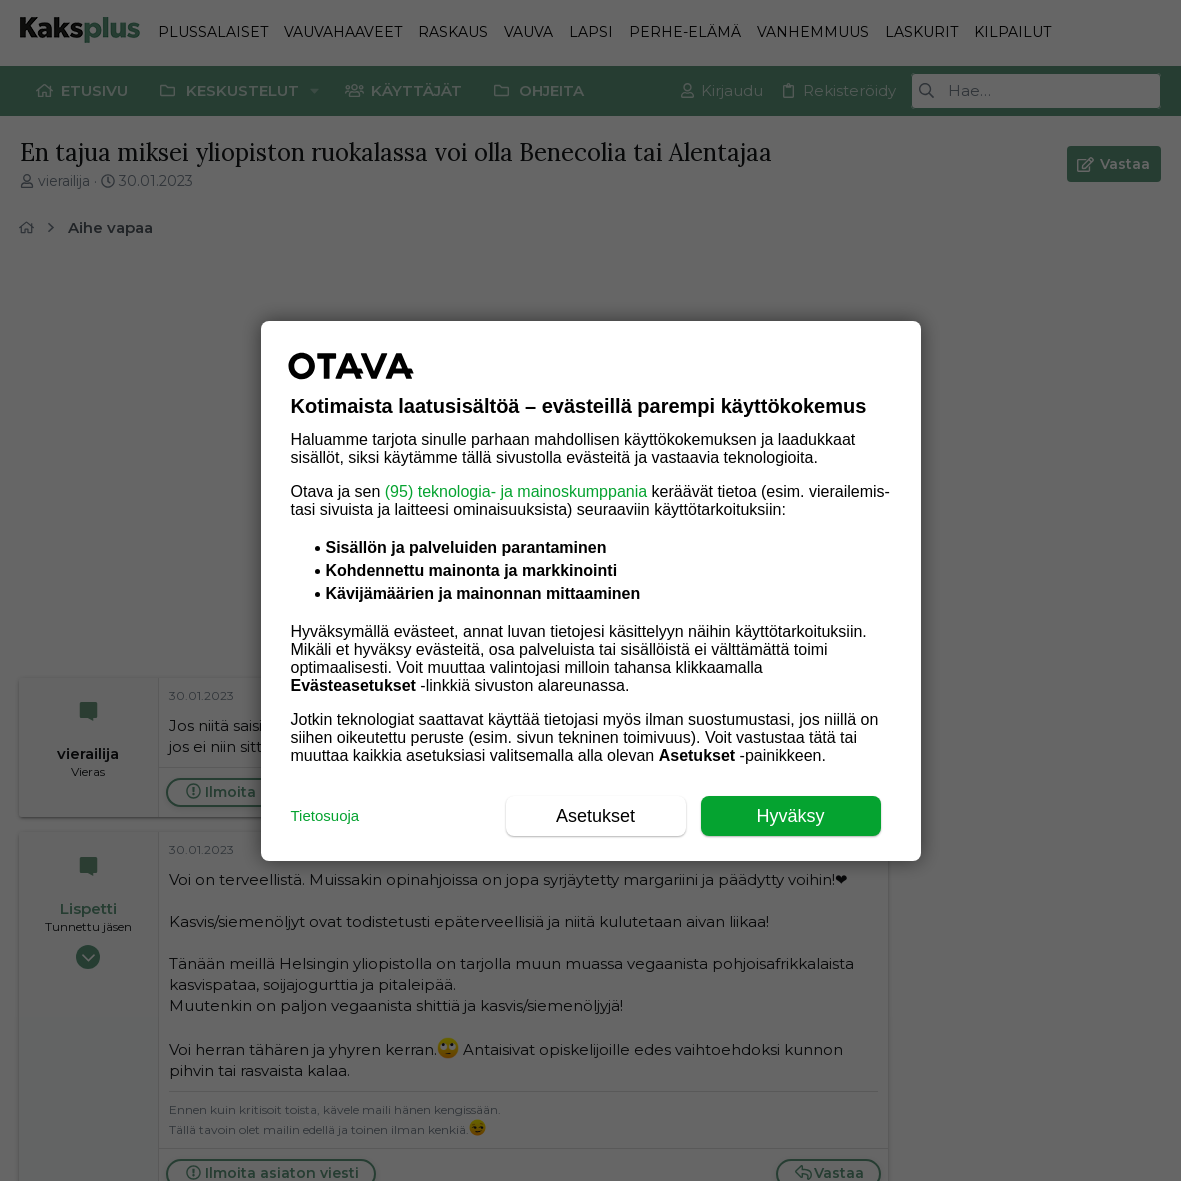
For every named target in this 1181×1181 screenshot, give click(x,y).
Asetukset (595, 816)
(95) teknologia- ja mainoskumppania (516, 491)
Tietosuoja (325, 815)
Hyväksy (790, 816)
